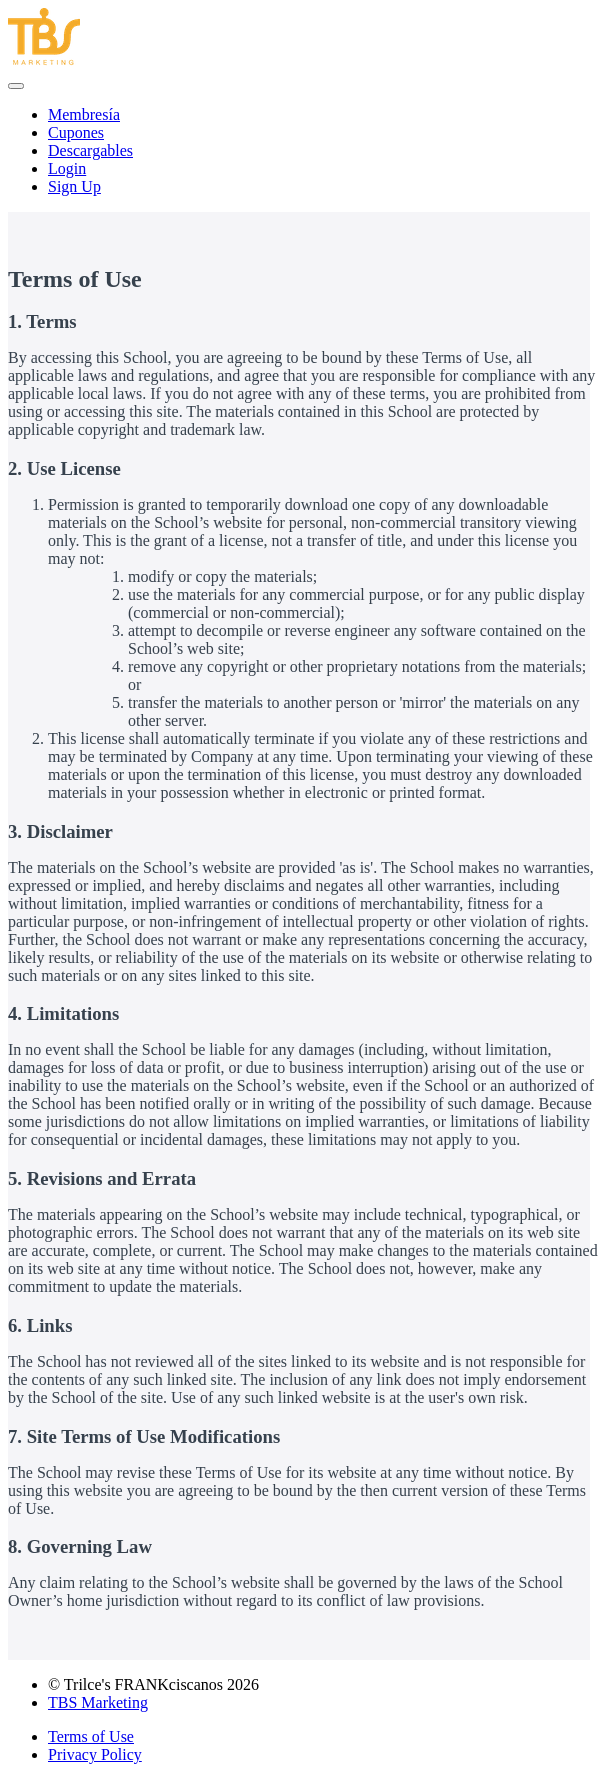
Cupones (76, 132)
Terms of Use (91, 1736)
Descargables (90, 150)
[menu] (299, 151)
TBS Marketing (98, 1702)
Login (67, 168)
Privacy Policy (95, 1754)
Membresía (84, 114)
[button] (16, 86)
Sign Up (74, 186)
